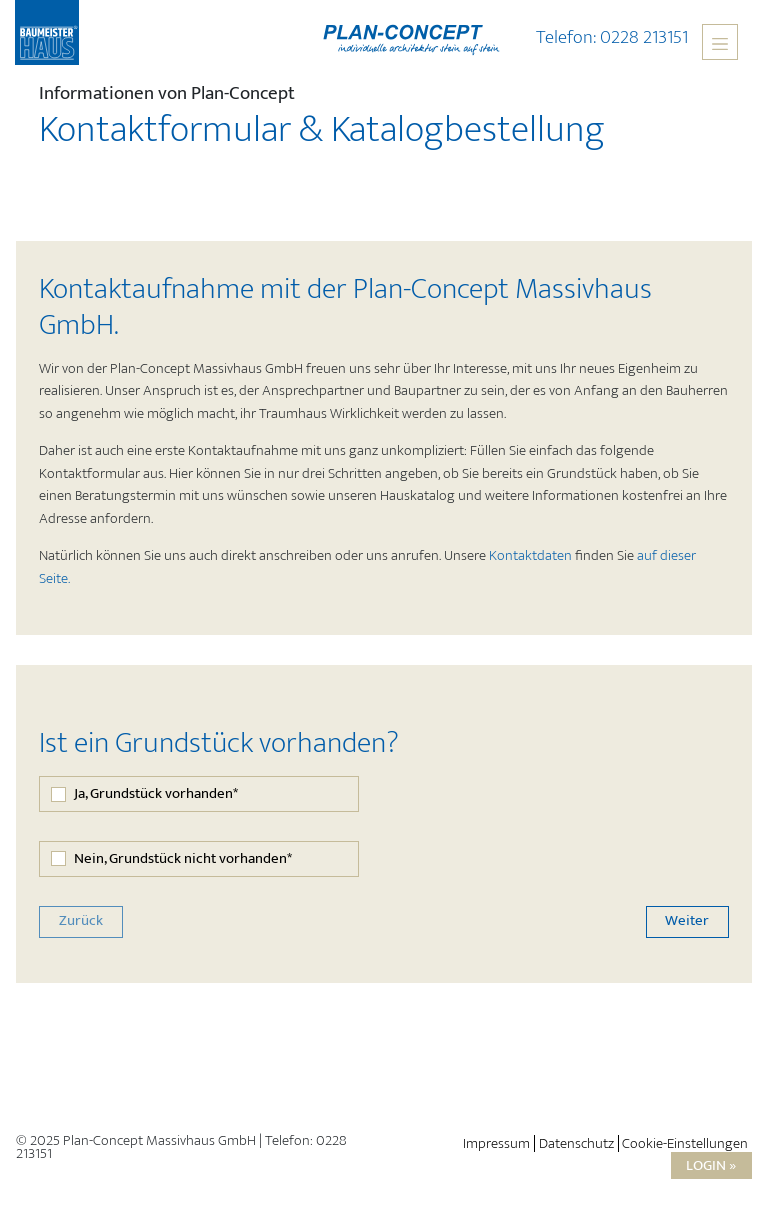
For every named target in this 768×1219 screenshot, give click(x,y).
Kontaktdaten (530, 555)
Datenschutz (576, 1143)
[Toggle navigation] (720, 42)
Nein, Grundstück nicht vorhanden (183, 859)
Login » (711, 1165)
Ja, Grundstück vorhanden (156, 794)
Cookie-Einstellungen (685, 1143)
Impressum (496, 1143)
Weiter (687, 920)
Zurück (81, 920)
